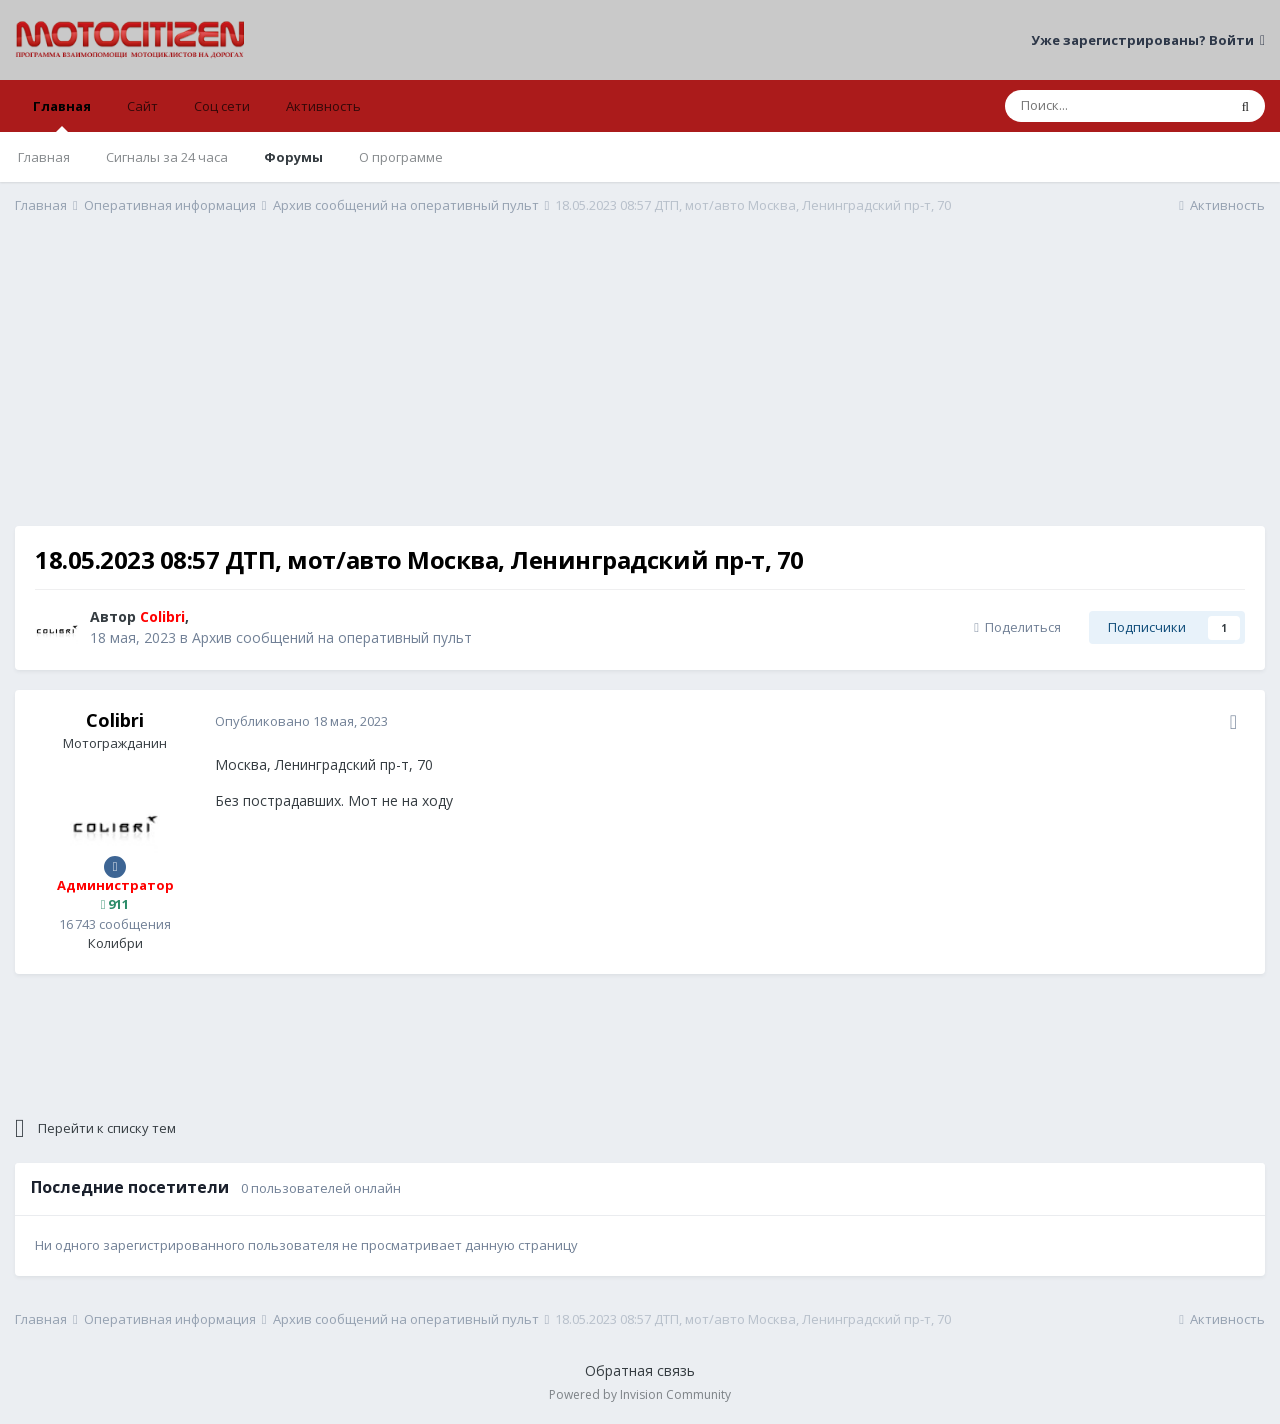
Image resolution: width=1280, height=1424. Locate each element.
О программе (401, 157)
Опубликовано (301, 721)
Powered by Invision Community (640, 1394)
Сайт (142, 106)
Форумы (293, 157)
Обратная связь (640, 1370)
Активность (323, 106)
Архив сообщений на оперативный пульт (332, 637)
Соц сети (222, 106)
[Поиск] (1115, 106)
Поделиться (1017, 627)
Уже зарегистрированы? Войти (1148, 40)
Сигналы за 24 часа (167, 157)
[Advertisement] (640, 386)
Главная (62, 114)
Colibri (115, 720)
